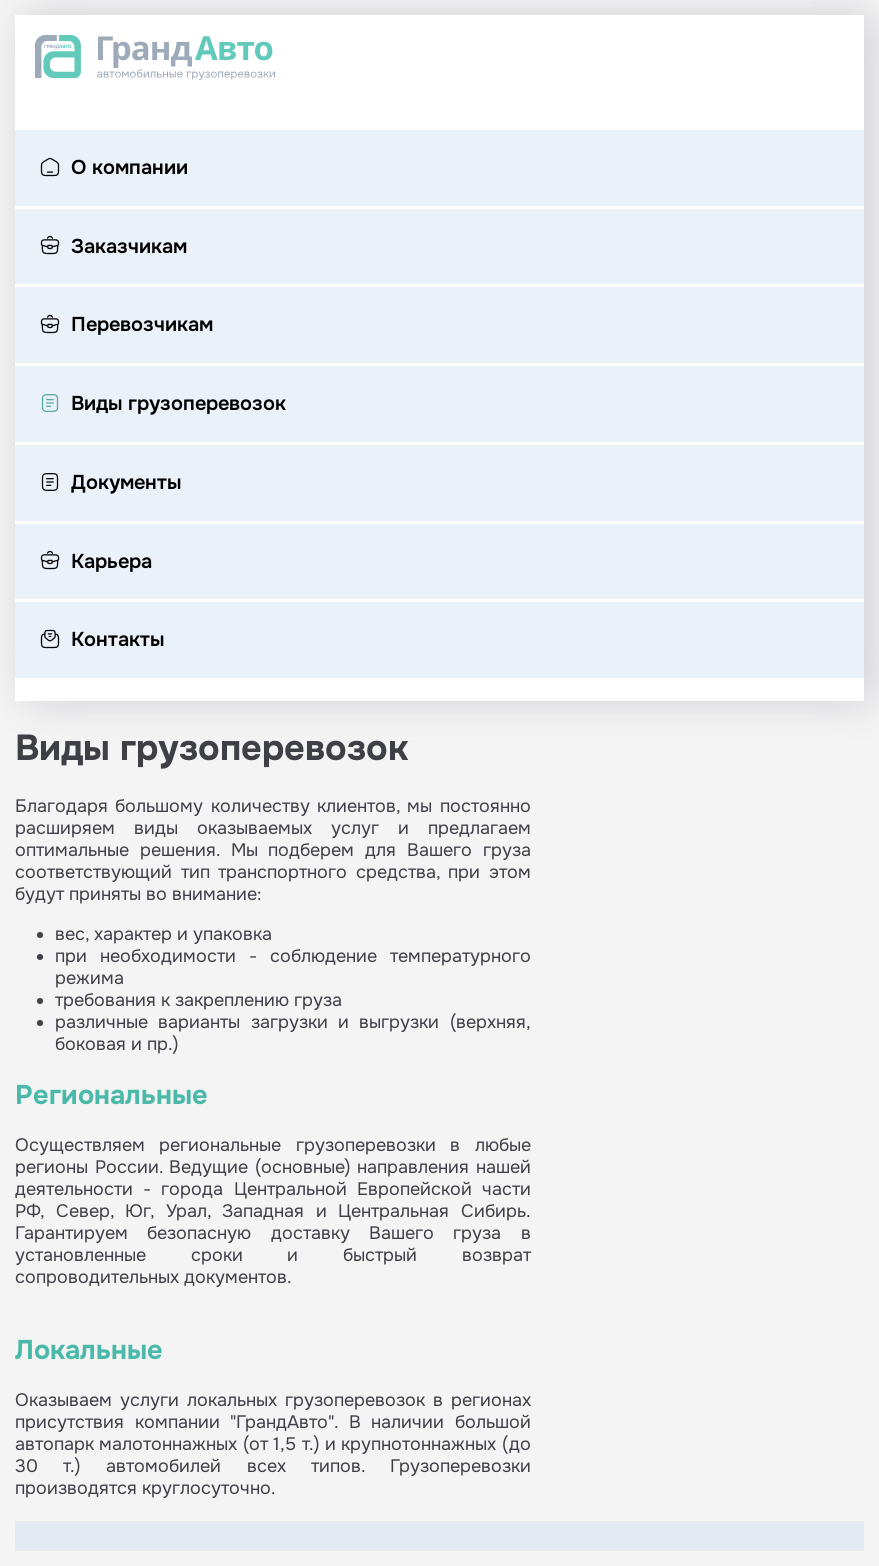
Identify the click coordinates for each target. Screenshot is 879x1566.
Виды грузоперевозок (163, 405)
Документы (110, 484)
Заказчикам (113, 248)
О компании (114, 169)
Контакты (102, 641)
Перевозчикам (126, 326)
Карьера (96, 563)
